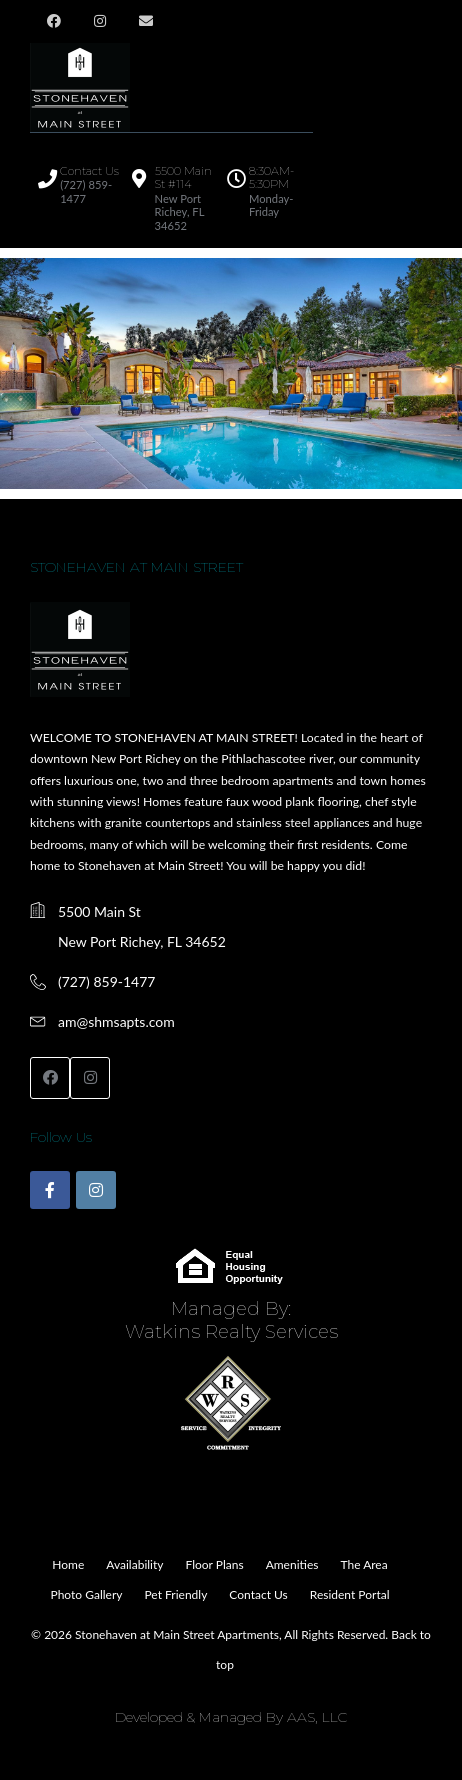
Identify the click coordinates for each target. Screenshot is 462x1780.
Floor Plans (214, 1564)
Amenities (292, 1564)
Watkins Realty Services (231, 1331)
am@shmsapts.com (116, 1021)
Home (68, 1564)
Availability (134, 1564)
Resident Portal (350, 1594)
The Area (363, 1564)
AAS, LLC (317, 1717)
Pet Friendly (175, 1594)
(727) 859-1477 (106, 981)
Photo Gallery (87, 1594)
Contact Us (258, 1594)
